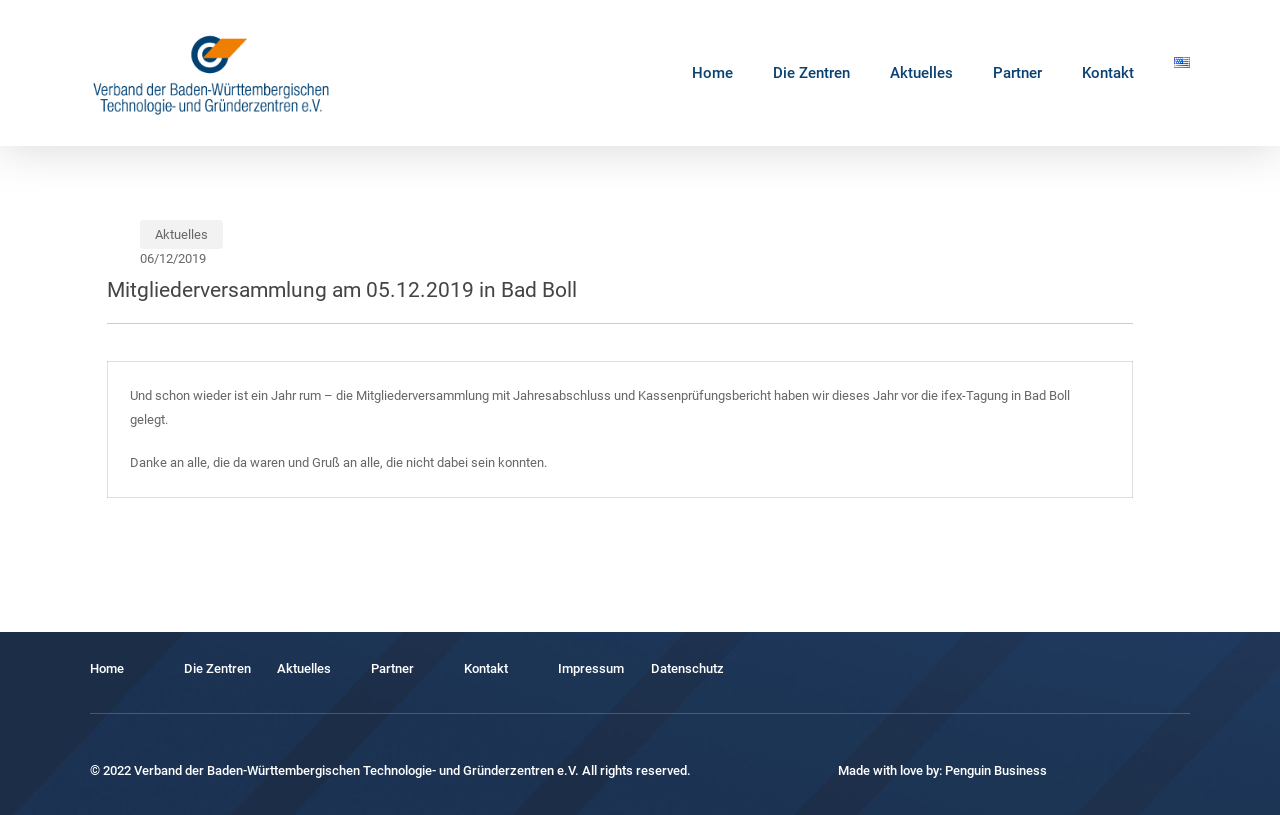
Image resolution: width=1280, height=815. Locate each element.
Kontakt (486, 668)
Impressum (591, 668)
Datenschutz (687, 668)
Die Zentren (217, 668)
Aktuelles (181, 234)
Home (107, 668)
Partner (392, 668)
